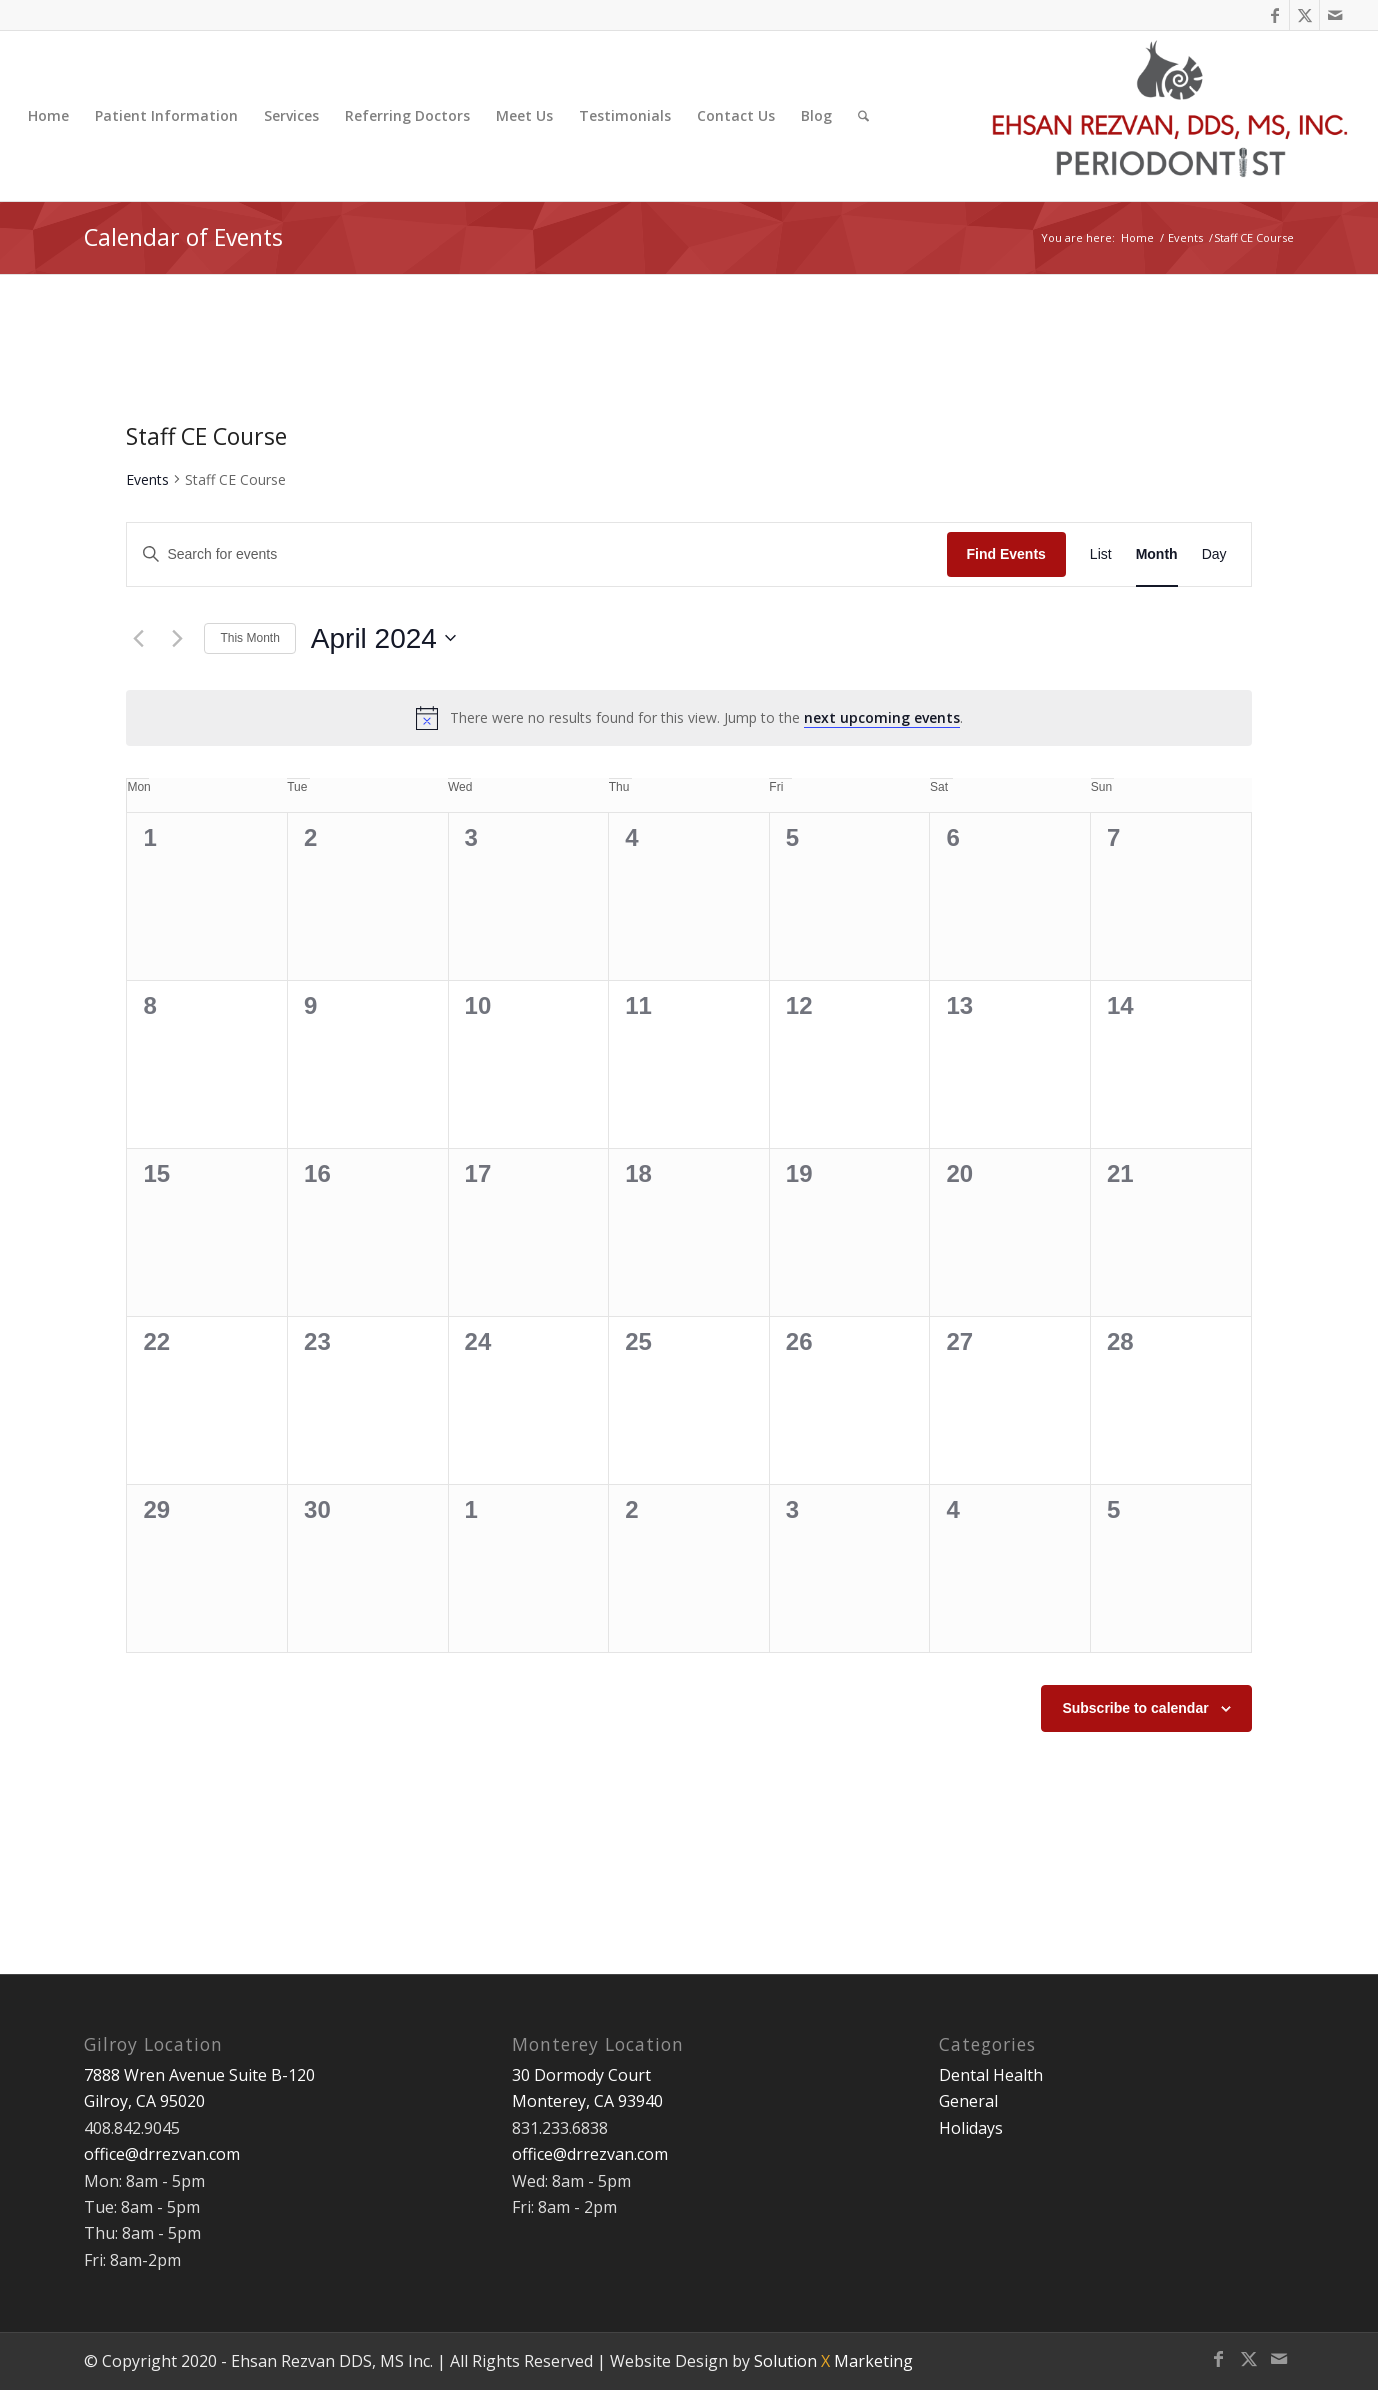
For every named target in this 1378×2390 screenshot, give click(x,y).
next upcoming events (882, 717)
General (968, 2101)
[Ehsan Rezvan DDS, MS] (1171, 116)
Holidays (971, 2128)
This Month (249, 638)
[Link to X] (1304, 15)
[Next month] (177, 638)
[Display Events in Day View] (1214, 554)
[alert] (688, 718)
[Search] (863, 116)
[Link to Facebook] (1274, 15)
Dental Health (991, 2075)
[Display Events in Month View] (1157, 554)
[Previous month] (138, 638)
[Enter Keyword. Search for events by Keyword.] (536, 554)
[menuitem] (48, 116)
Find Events (1006, 554)
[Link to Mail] (1335, 15)
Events (147, 479)
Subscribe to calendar (1135, 1708)
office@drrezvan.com (162, 2154)
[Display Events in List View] (1101, 554)
